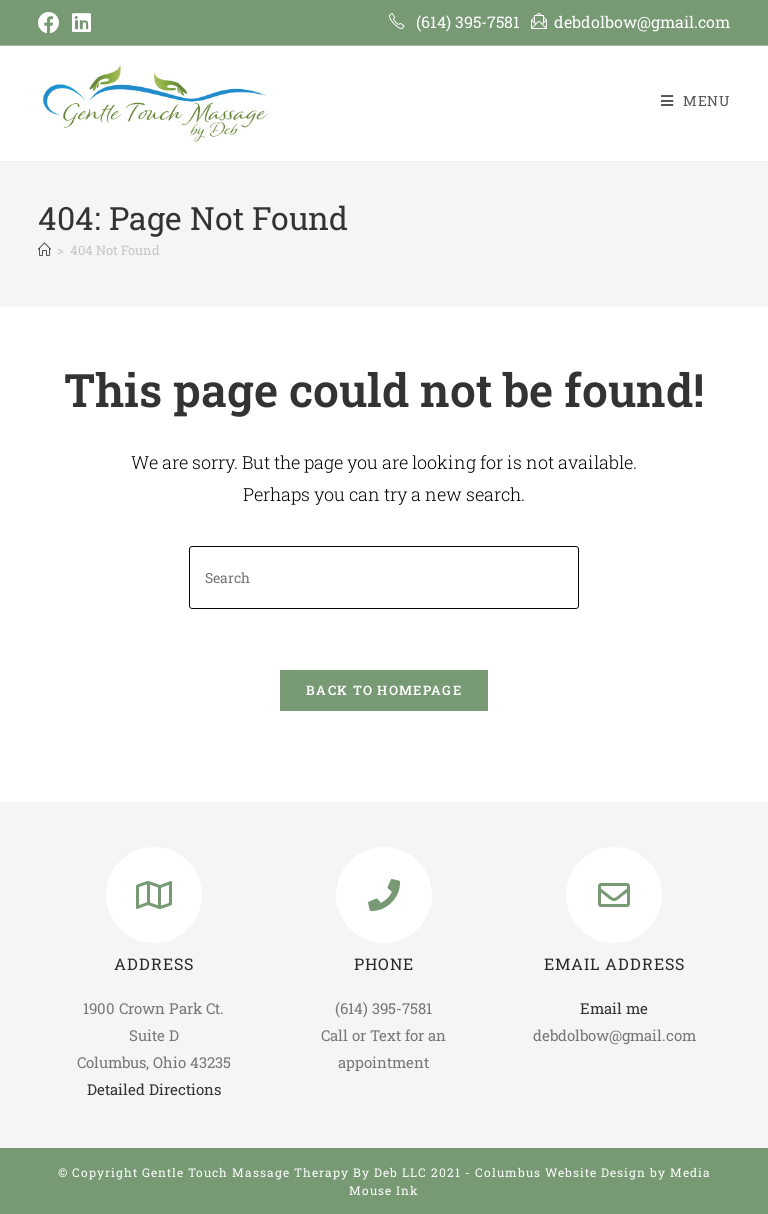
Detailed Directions (154, 1089)
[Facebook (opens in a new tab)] (52, 23)
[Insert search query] (384, 577)
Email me (614, 1008)
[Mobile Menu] (695, 100)
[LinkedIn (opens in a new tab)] (81, 23)
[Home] (44, 250)
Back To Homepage (384, 690)
